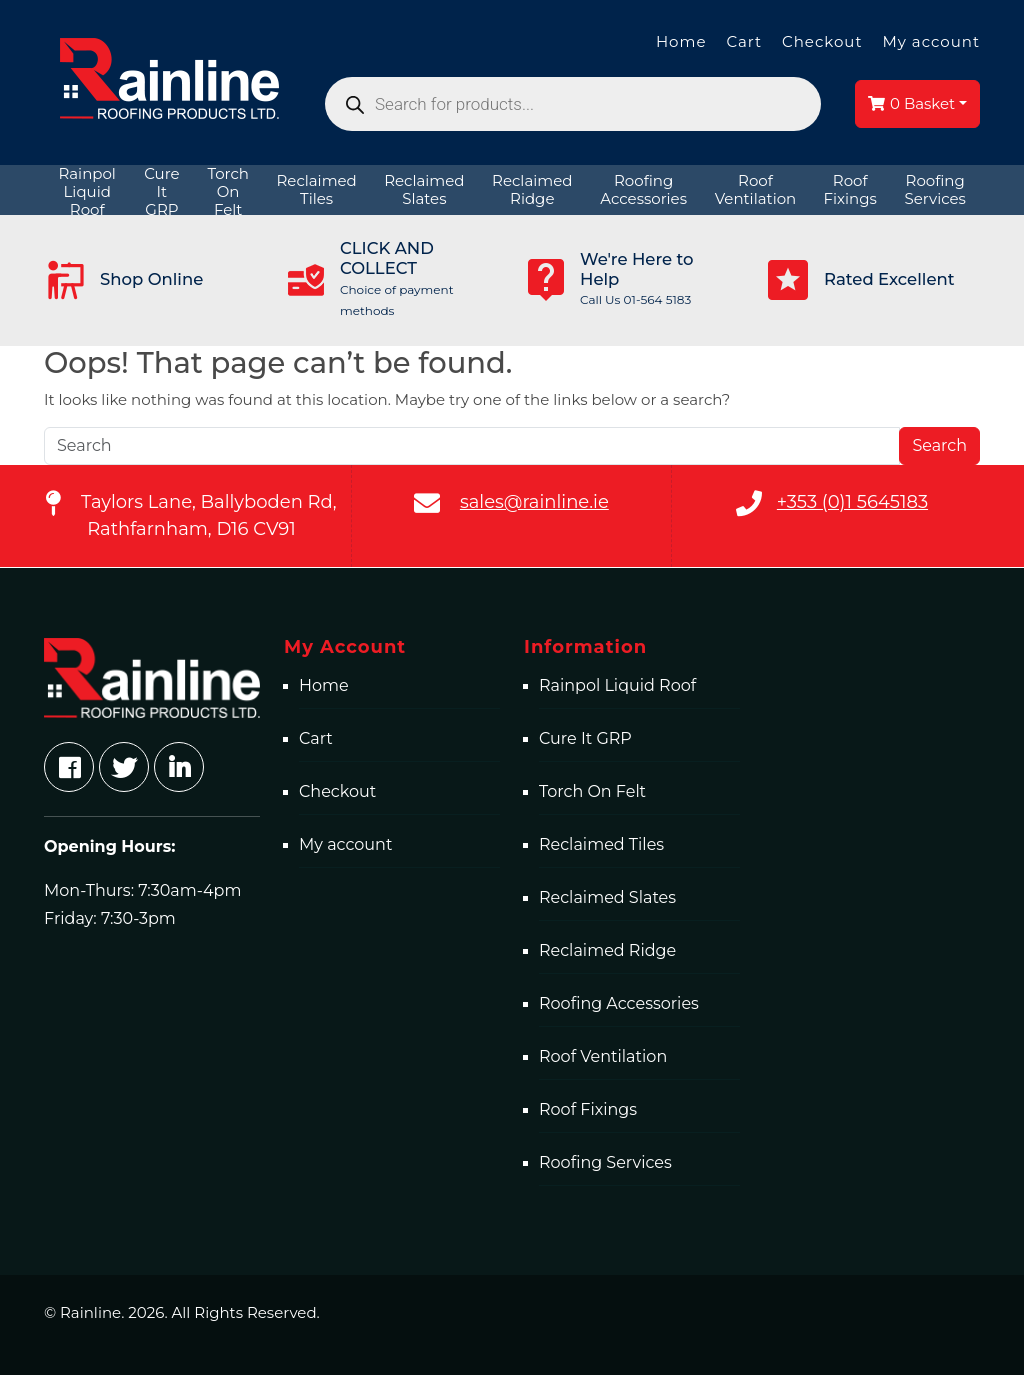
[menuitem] (87, 190)
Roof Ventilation (603, 1056)
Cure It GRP (585, 738)
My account (931, 41)
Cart (744, 41)
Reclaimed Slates (607, 897)
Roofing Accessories (619, 1003)
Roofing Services (605, 1162)
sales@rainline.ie (534, 502)
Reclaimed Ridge (607, 950)
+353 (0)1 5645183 (852, 502)
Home (681, 41)
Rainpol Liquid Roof (617, 685)
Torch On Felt (592, 791)
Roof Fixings (588, 1109)
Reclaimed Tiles (601, 844)
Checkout (822, 41)
